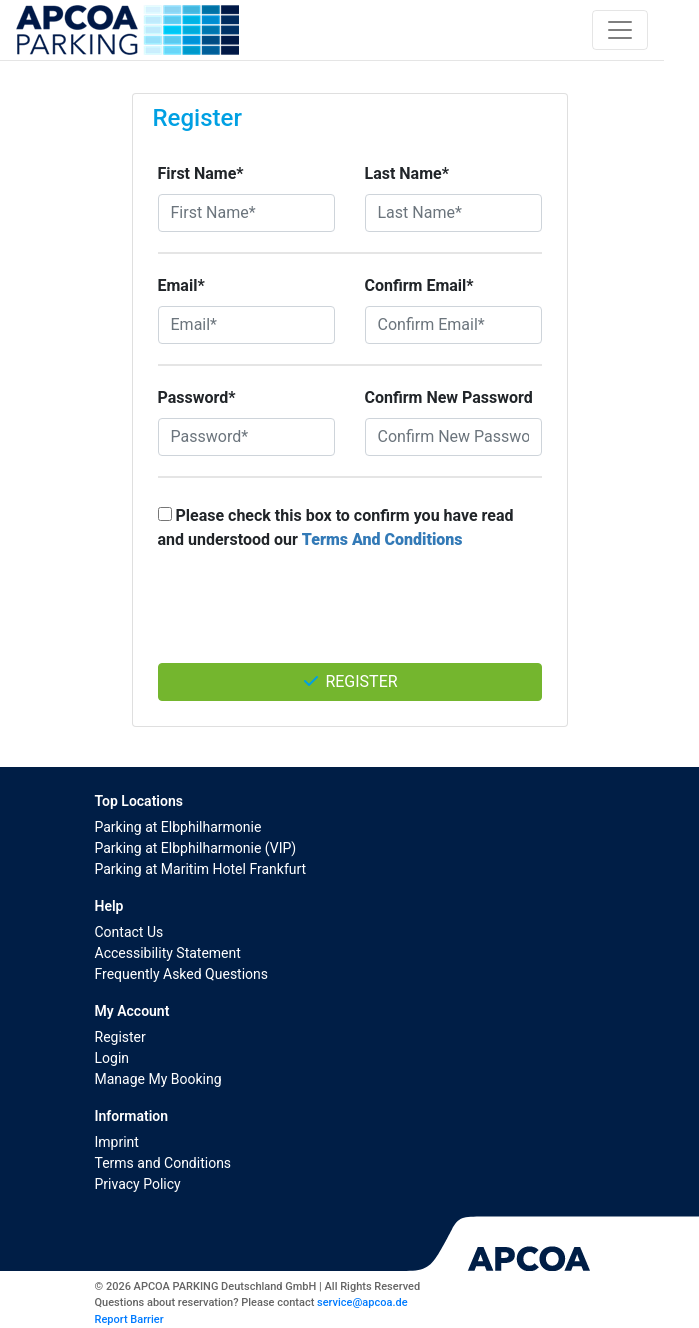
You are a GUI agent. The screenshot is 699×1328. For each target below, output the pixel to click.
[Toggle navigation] (620, 30)
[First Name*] (246, 213)
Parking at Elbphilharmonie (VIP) (196, 848)
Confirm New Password (449, 397)
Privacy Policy (138, 1184)
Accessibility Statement (168, 953)
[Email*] (246, 325)
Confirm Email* (419, 285)
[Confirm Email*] (453, 325)
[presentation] (350, 617)
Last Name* (407, 173)
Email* (181, 285)
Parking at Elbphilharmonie (178, 827)
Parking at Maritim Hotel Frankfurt (201, 869)
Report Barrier (129, 1319)
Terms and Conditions (163, 1163)
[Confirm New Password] (453, 437)
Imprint (117, 1142)
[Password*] (246, 437)
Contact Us (129, 932)
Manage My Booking (158, 1079)
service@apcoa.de (362, 1302)
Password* (197, 397)
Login (112, 1058)
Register (349, 681)
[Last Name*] (453, 213)
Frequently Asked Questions (182, 974)
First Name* (201, 173)
